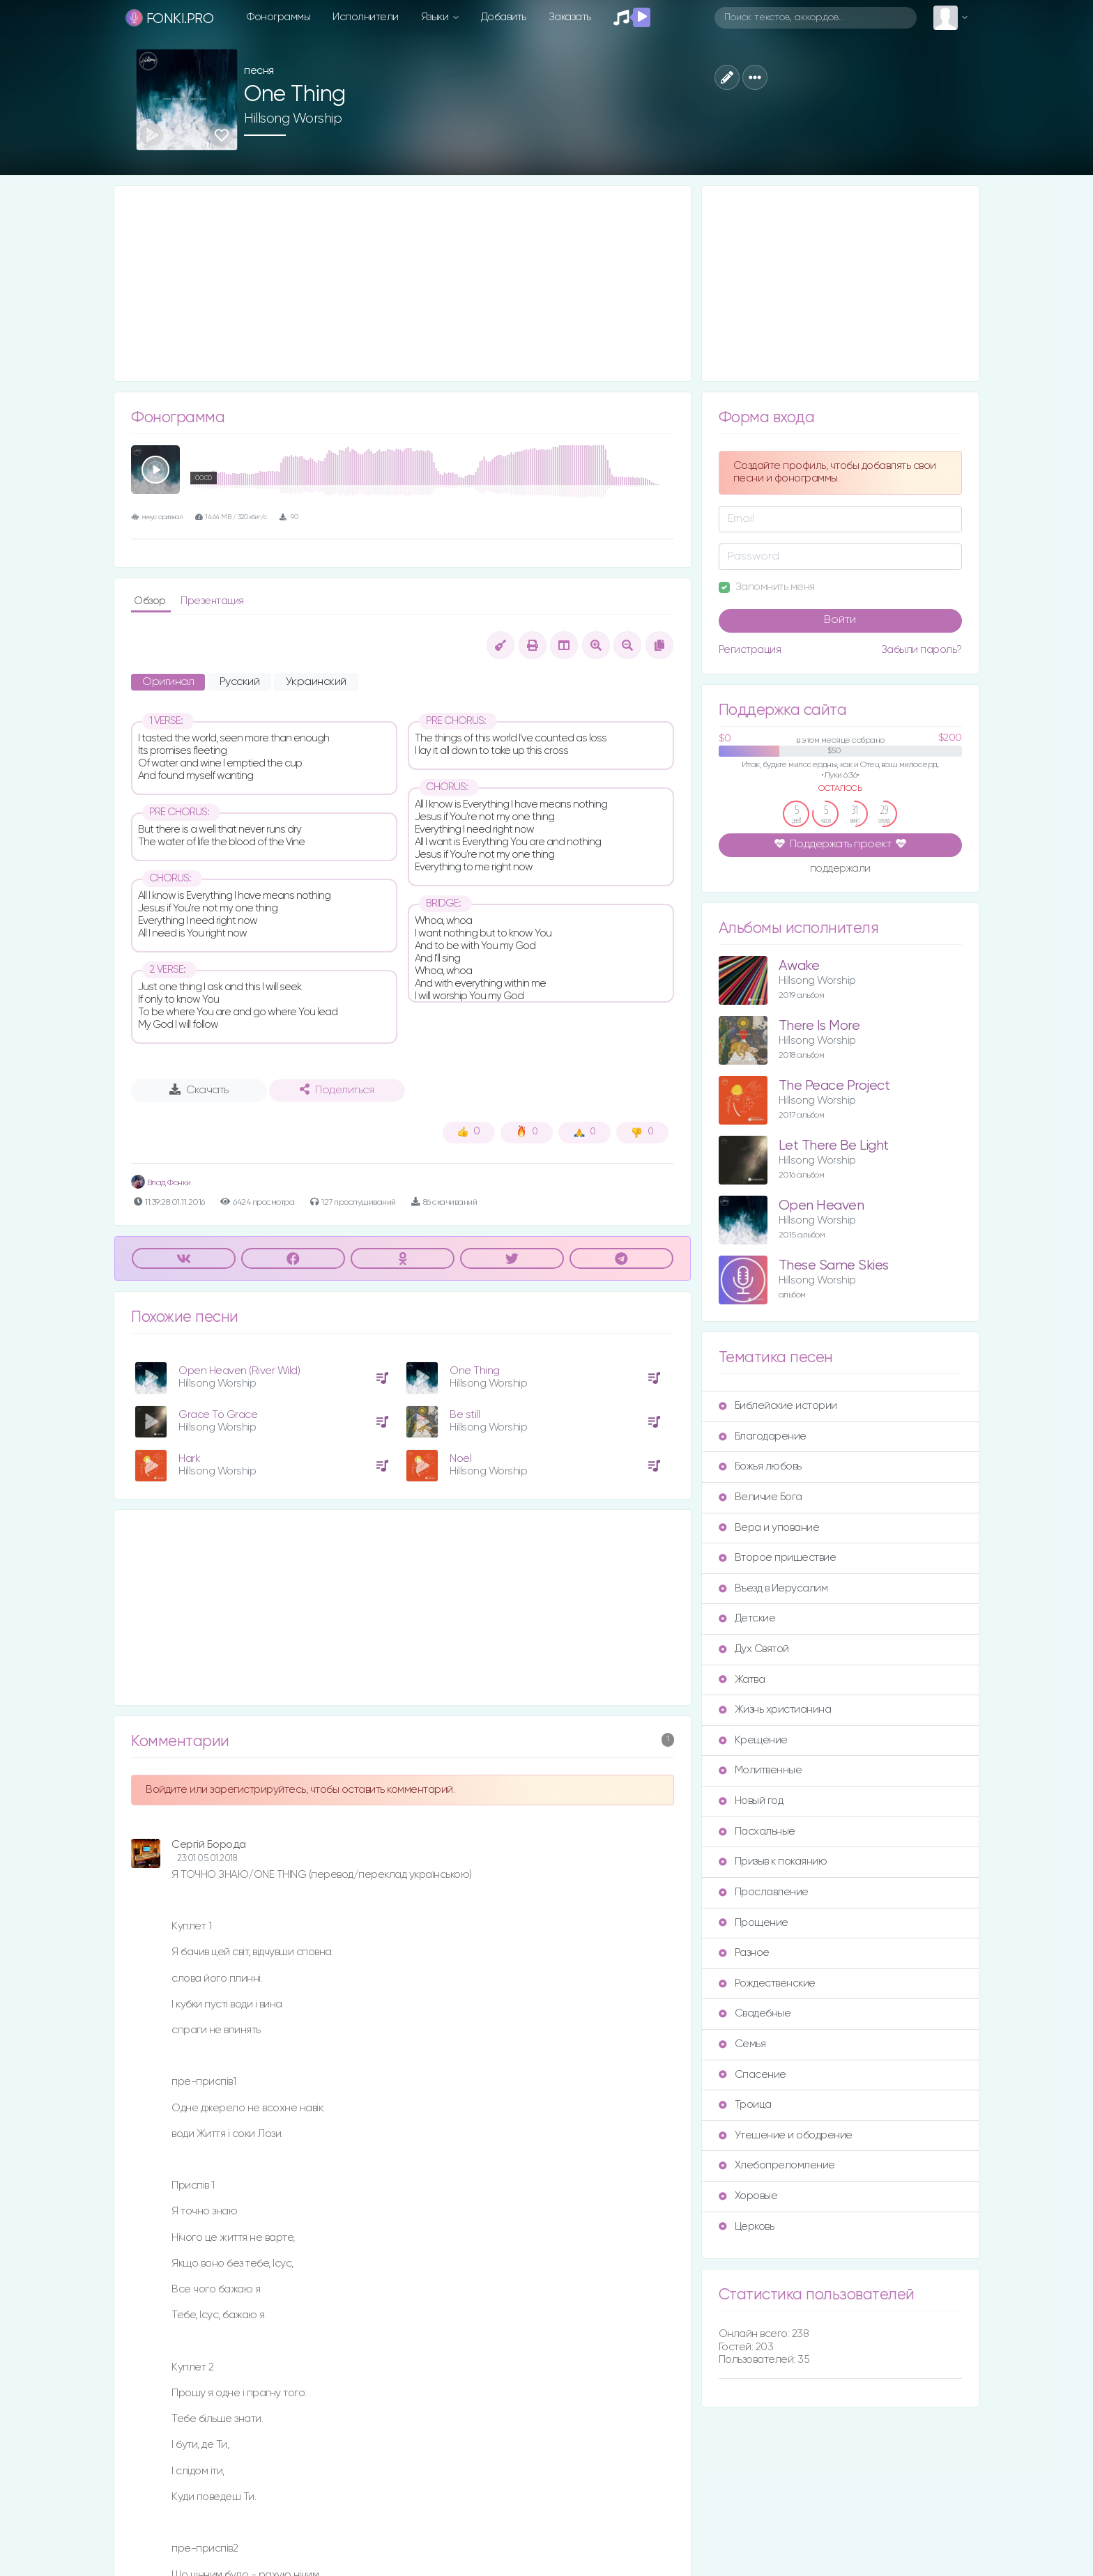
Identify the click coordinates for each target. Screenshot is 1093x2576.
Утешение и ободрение (786, 2135)
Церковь (746, 2226)
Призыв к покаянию (773, 1861)
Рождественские (767, 1983)
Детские (747, 1618)
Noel (460, 1458)
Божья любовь (760, 1466)
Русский (240, 682)
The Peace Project (834, 1086)
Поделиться (337, 1089)
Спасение (752, 2074)
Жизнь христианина (775, 1709)
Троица (745, 2104)
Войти (840, 620)
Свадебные (755, 2013)
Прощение (753, 1923)
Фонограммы (278, 17)
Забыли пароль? (921, 650)
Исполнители (366, 17)
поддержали (840, 869)
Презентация (212, 601)
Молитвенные (760, 1770)
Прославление (764, 1892)
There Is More (819, 1026)
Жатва (742, 1679)
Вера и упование (769, 1527)
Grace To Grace (217, 1415)
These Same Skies (834, 1265)
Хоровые (748, 2196)
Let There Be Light (834, 1146)
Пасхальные (757, 1831)
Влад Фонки (161, 1182)
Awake (799, 966)
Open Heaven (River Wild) (239, 1371)
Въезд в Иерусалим (773, 1588)
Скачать (199, 1089)
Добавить (503, 17)
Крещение (753, 1740)
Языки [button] (436, 17)
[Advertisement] (402, 283)
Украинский (316, 682)
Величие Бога (760, 1497)
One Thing (475, 1371)
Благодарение (763, 1436)
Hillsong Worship (293, 118)
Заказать (570, 17)
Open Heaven (821, 1205)
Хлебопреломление (777, 2165)
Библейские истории (778, 1406)
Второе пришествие (777, 1557)
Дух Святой (754, 1649)
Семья (742, 2044)
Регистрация (750, 650)
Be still (465, 1415)
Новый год (751, 1801)
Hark (188, 1458)
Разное (744, 1953)
